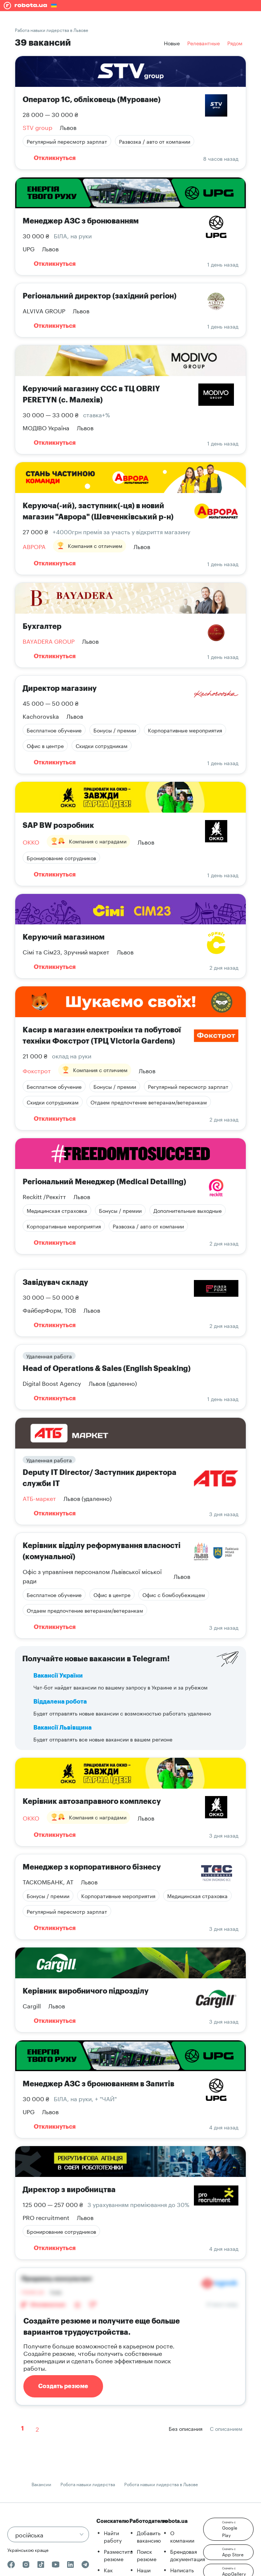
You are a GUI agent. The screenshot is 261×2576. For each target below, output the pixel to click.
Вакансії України (58, 1676)
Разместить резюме (118, 2555)
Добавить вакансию (149, 2536)
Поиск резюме (146, 2555)
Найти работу (113, 2536)
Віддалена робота (60, 1702)
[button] (228, 2529)
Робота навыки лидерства (87, 2483)
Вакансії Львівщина (62, 1728)
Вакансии (41, 2483)
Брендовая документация (187, 2555)
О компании (182, 2536)
